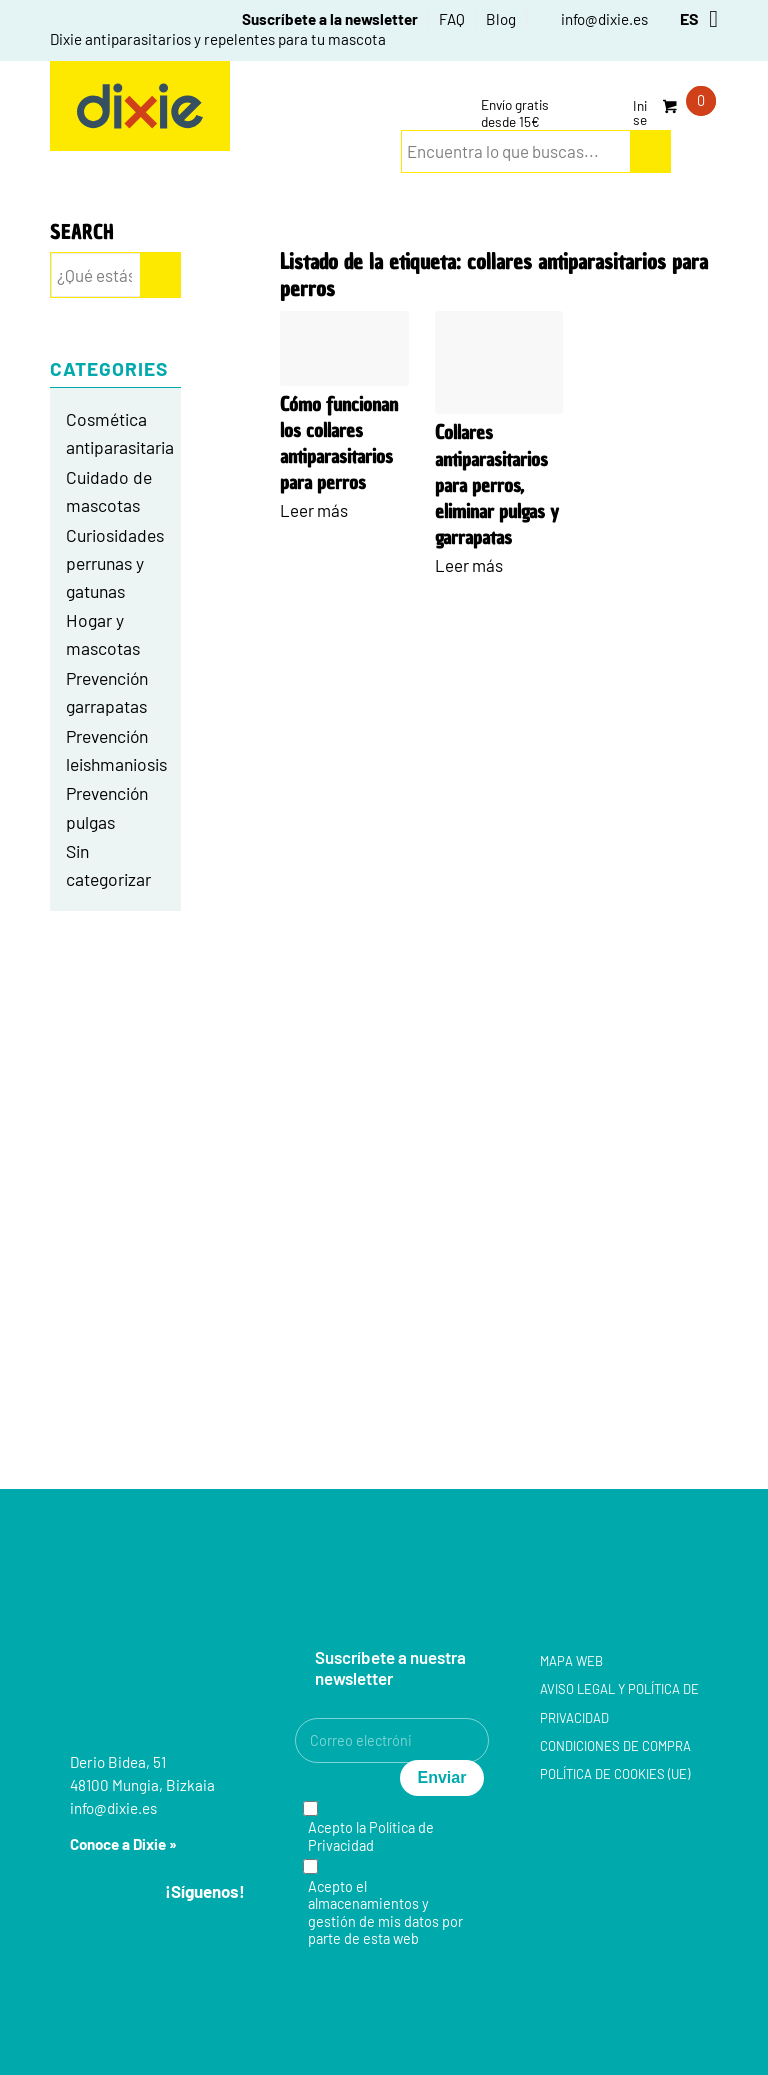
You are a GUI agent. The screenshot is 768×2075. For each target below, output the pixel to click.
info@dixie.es (604, 19)
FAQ (452, 19)
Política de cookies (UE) (615, 1774)
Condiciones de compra (615, 1746)
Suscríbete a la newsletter (330, 19)
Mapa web (571, 1661)
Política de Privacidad (371, 1836)
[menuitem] (319, 19)
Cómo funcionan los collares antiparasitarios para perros (339, 444)
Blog (501, 19)
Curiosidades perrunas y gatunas (115, 563)
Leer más (314, 510)
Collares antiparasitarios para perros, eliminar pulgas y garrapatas (497, 485)
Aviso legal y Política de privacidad (619, 1703)
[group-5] (140, 106)
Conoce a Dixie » (123, 1844)
